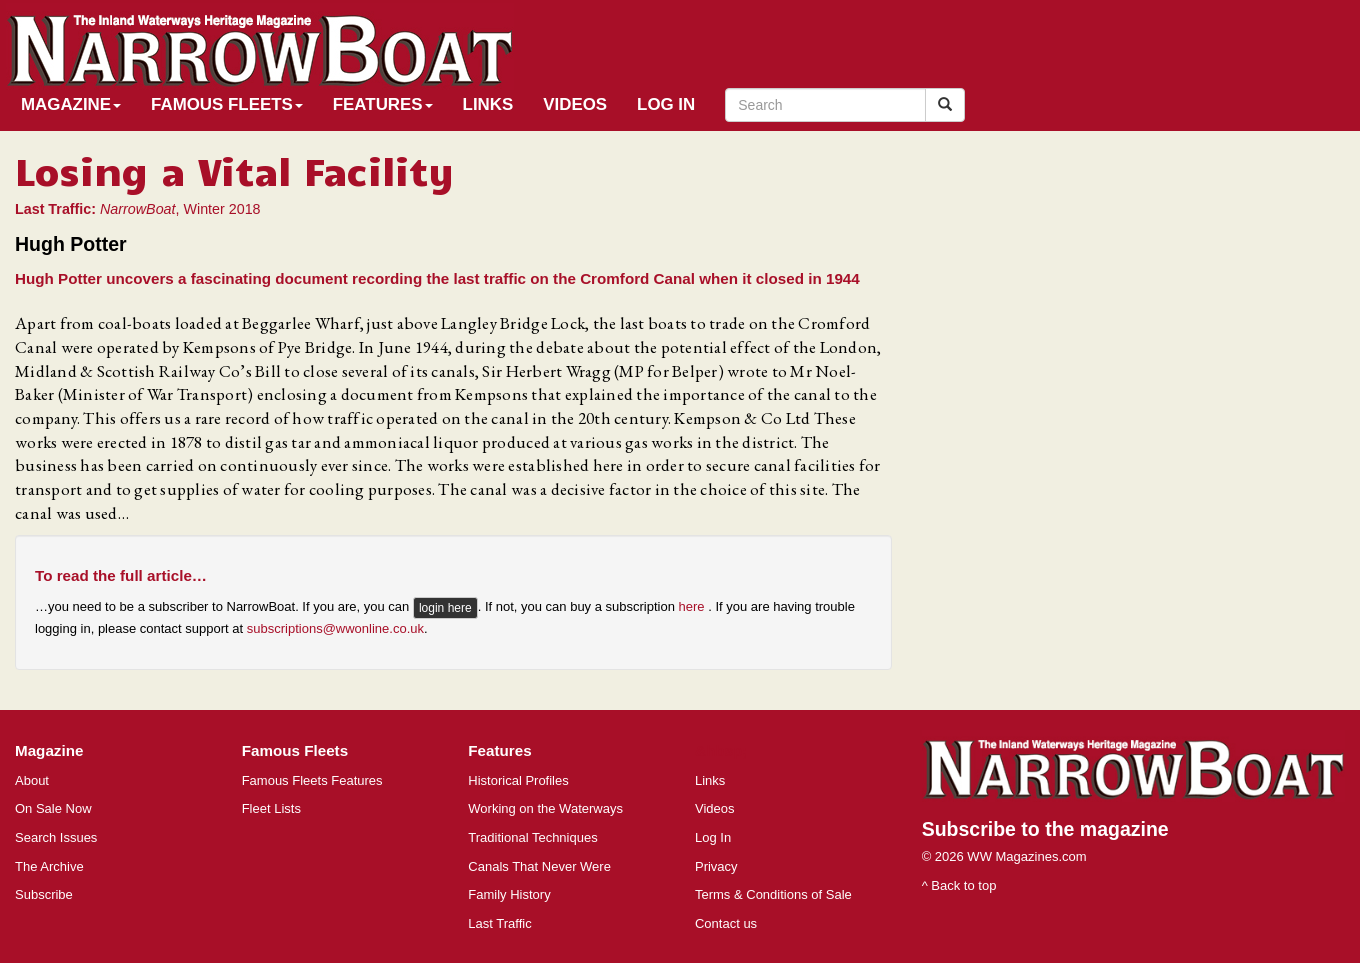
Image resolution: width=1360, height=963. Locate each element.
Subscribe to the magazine (1045, 829)
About (32, 780)
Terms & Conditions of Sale (773, 894)
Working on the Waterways (545, 808)
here (694, 607)
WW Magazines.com (1026, 856)
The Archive (49, 866)
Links (488, 104)
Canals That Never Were (539, 866)
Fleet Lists (271, 808)
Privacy (716, 866)
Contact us (726, 923)
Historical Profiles (518, 780)
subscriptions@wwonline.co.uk (335, 628)
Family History (509, 894)
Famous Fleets (227, 104)
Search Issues (56, 837)
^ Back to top (959, 885)
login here (445, 608)
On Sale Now (53, 808)
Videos (575, 104)
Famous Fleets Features (312, 780)
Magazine (71, 104)
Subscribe (44, 894)
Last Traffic (499, 923)
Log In (666, 104)
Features (383, 104)
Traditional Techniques (532, 837)
